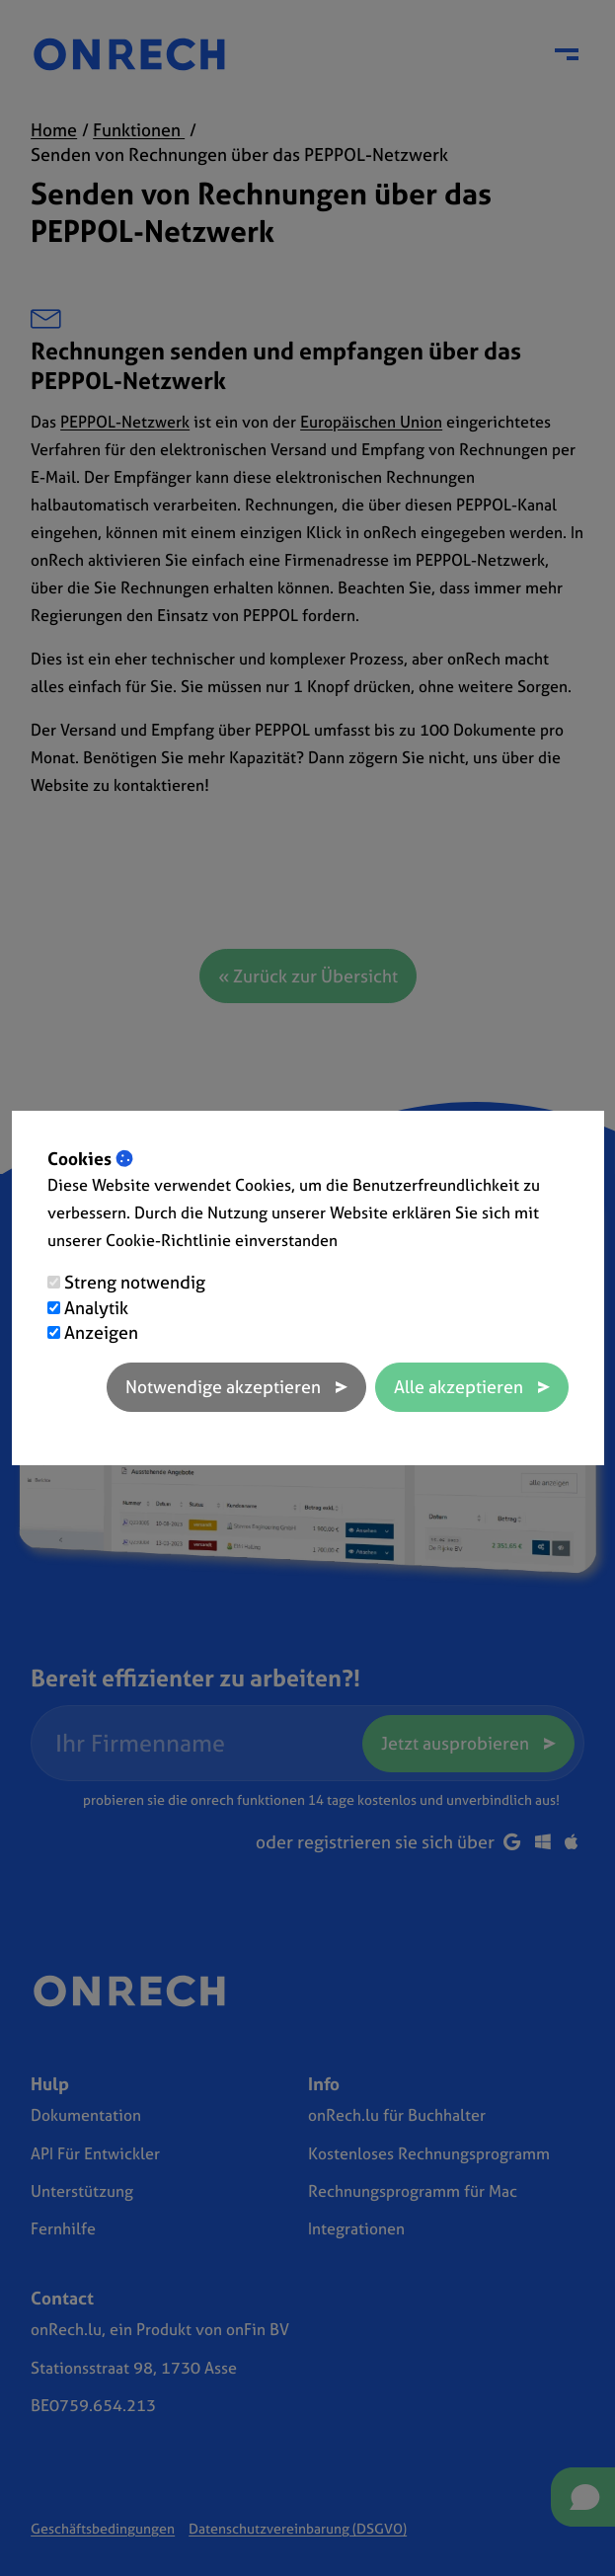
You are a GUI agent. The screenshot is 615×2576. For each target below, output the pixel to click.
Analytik (96, 1307)
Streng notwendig (134, 1282)
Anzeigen (101, 1332)
